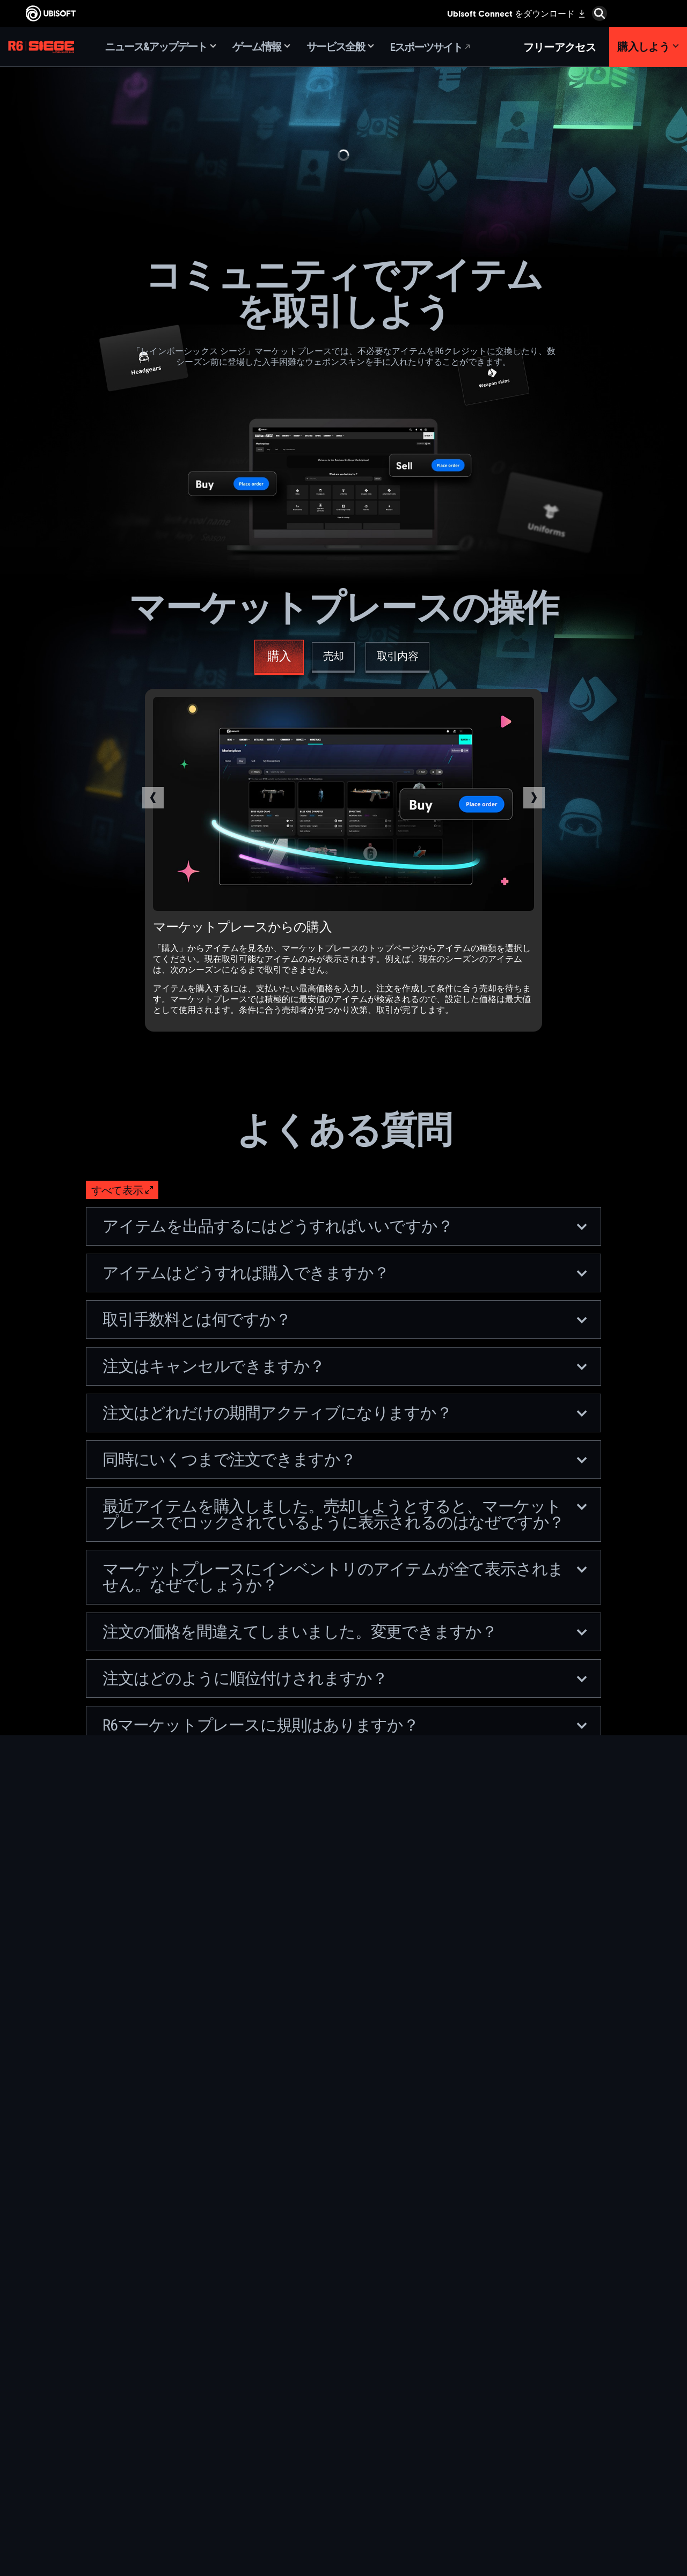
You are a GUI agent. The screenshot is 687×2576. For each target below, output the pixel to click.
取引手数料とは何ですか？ (345, 1319)
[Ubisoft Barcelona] (255, 2377)
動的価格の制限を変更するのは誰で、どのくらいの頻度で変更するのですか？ (345, 2091)
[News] (88, 2399)
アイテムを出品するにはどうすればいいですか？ (345, 1226)
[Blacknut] (501, 2377)
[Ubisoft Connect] (88, 2365)
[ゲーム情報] (261, 47)
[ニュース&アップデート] (160, 47)
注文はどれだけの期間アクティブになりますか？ (345, 1412)
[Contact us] (88, 2450)
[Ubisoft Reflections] (255, 2439)
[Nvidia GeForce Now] (501, 2365)
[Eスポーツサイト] (431, 47)
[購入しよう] (648, 47)
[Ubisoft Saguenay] (255, 2451)
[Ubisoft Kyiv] (255, 2414)
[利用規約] (88, 2472)
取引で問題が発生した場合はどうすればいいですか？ (345, 1834)
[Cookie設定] (38, 2493)
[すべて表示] (122, 1190)
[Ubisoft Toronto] (255, 2476)
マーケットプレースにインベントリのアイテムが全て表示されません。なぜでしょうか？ (345, 1576)
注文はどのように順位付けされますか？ (345, 1678)
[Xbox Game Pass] (378, 2365)
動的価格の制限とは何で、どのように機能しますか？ (345, 2037)
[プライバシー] (88, 2461)
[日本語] (593, 2307)
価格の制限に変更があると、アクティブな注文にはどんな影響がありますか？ (345, 2154)
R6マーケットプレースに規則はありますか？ (345, 1725)
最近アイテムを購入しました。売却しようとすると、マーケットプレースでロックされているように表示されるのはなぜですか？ (345, 1514)
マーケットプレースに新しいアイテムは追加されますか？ (345, 1990)
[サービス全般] (340, 47)
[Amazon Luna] (378, 2439)
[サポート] (88, 2415)
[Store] (88, 2349)
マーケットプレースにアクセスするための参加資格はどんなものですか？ (345, 1889)
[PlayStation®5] (378, 2402)
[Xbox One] (378, 2389)
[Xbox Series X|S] (378, 2377)
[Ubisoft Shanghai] (255, 2464)
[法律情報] (88, 2482)
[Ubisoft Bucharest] (255, 2402)
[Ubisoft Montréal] (255, 2365)
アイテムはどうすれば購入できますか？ (345, 1272)
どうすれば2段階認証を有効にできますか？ (345, 1943)
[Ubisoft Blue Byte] (255, 2389)
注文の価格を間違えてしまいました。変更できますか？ (345, 1631)
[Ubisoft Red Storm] (255, 2427)
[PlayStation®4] (378, 2414)
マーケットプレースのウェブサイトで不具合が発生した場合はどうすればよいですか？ (345, 1779)
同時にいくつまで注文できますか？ (345, 1459)
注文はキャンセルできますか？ (345, 1366)
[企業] (88, 2382)
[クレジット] (255, 2488)
